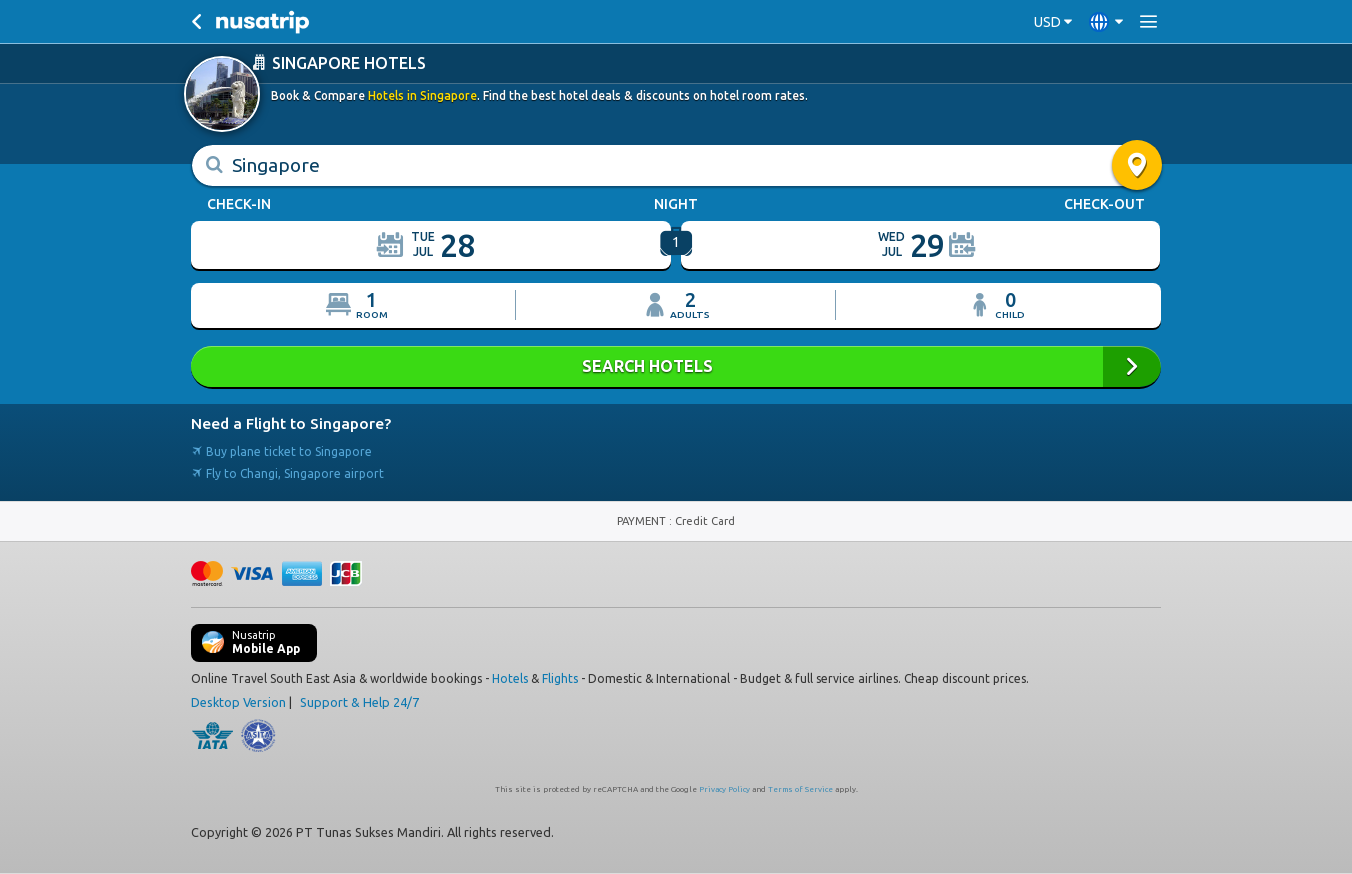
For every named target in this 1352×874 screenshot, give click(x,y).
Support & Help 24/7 (359, 701)
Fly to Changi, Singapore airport (287, 472)
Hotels (510, 677)
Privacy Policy (724, 788)
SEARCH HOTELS (676, 365)
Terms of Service (800, 788)
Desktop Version (238, 701)
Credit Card (705, 520)
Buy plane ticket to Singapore (281, 450)
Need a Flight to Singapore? (291, 422)
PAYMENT (643, 520)
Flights (560, 677)
